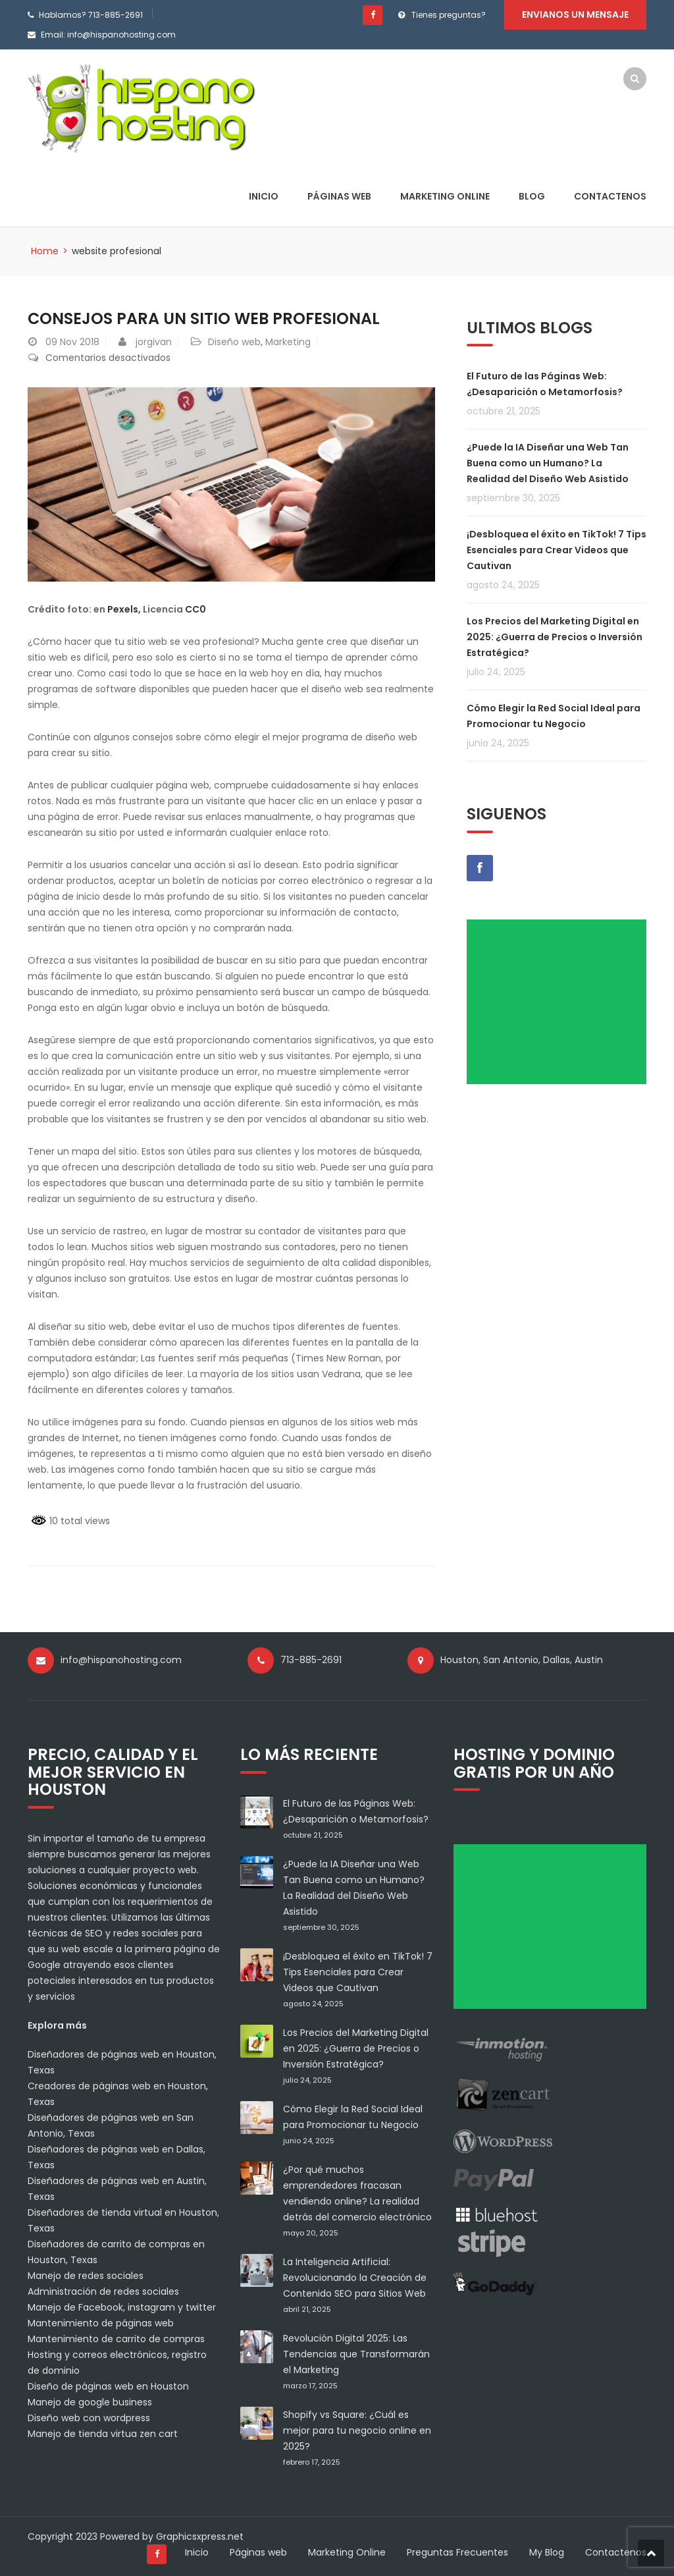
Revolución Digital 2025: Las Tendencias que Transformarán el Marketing (356, 2354)
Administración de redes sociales (103, 2291)
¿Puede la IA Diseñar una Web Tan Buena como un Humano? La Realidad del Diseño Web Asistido (548, 463)
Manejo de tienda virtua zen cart (103, 2433)
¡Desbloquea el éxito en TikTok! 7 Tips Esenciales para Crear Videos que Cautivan (556, 550)
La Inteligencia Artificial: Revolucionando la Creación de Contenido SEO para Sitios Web (355, 2277)
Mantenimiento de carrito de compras (116, 2338)
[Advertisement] (561, 1006)
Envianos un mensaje (575, 14)
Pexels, (124, 609)
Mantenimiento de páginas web (101, 2323)
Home (45, 251)
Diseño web (234, 341)
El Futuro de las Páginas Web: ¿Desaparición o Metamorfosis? (545, 384)
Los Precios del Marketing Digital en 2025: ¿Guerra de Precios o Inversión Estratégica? (554, 637)
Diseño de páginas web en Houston (108, 2386)
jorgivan (154, 341)
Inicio (263, 196)
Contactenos (610, 196)
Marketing (288, 341)
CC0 (195, 609)
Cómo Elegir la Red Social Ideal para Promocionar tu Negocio (553, 715)
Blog (532, 196)
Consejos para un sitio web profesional (205, 318)
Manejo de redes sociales (85, 2275)
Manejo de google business (90, 2402)
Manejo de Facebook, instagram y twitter (122, 2307)
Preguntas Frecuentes (457, 2552)
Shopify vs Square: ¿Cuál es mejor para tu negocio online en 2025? (357, 2430)
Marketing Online (445, 196)
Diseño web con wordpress (89, 2418)
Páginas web (339, 196)
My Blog (546, 2552)
